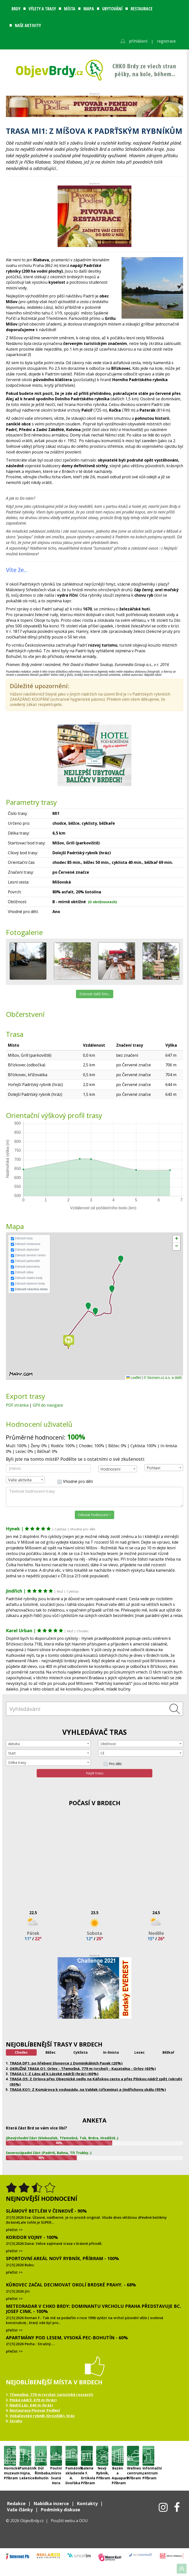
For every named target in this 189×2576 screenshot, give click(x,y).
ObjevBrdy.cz (32, 2520)
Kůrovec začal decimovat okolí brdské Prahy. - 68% (71, 2285)
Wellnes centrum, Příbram (133, 2456)
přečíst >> (14, 2229)
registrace (166, 41)
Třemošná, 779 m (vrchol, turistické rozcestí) (51, 2394)
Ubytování (112, 9)
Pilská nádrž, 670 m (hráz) (33, 2399)
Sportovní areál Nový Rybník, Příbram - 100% (62, 2258)
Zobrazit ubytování (25, 1249)
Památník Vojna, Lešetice (25, 2456)
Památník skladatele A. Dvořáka (71, 2456)
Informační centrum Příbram (148, 2456)
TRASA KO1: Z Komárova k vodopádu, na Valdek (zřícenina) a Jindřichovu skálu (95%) (88, 2089)
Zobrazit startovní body (28, 1283)
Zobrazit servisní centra (28, 1255)
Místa (69, 9)
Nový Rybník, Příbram (102, 2456)
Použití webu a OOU (69, 2520)
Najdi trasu (94, 1773)
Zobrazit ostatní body (26, 1278)
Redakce (16, 2503)
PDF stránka (18, 1405)
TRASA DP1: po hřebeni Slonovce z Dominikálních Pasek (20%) (66, 2063)
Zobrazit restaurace (25, 1244)
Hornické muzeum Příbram (10, 2456)
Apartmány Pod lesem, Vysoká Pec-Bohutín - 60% (67, 2338)
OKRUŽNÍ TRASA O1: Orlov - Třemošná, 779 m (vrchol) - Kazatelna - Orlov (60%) (83, 2068)
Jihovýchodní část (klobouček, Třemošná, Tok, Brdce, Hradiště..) (62, 2138)
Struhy (16, 2420)
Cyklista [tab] (80, 2052)
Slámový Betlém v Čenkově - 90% (46, 2211)
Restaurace (142, 9)
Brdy (16, 9)
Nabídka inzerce (51, 2503)
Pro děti (112, 1764)
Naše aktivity (28, 25)
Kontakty (87, 2503)
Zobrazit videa (22, 1272)
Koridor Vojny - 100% (32, 2237)
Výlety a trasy (42, 9)
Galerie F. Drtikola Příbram (87, 2456)
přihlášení (138, 41)
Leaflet (133, 1378)
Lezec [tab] (139, 2052)
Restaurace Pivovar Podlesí (35, 2410)
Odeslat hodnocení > (94, 1514)
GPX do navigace (48, 1405)
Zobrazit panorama (25, 1266)
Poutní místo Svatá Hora (56, 2456)
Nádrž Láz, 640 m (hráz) (31, 2405)
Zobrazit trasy (22, 1238)
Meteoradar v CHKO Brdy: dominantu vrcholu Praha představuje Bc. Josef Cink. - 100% (93, 2308)
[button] (68, 1342)
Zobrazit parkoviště (25, 1261)
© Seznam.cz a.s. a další (163, 1378)
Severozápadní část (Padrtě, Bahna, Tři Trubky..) (49, 2152)
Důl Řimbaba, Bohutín (41, 2456)
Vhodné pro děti (75, 1481)
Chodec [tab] (21, 2052)
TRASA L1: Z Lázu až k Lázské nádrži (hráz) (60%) (54, 2073)
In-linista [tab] (111, 2052)
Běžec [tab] (51, 2052)
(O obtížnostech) (102, 902)
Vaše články (20, 2510)
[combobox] (117, 1468)
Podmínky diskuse (60, 2510)
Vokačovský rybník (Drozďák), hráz (42, 2415)
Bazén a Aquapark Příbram (118, 2456)
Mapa (88, 9)
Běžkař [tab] (168, 2052)
